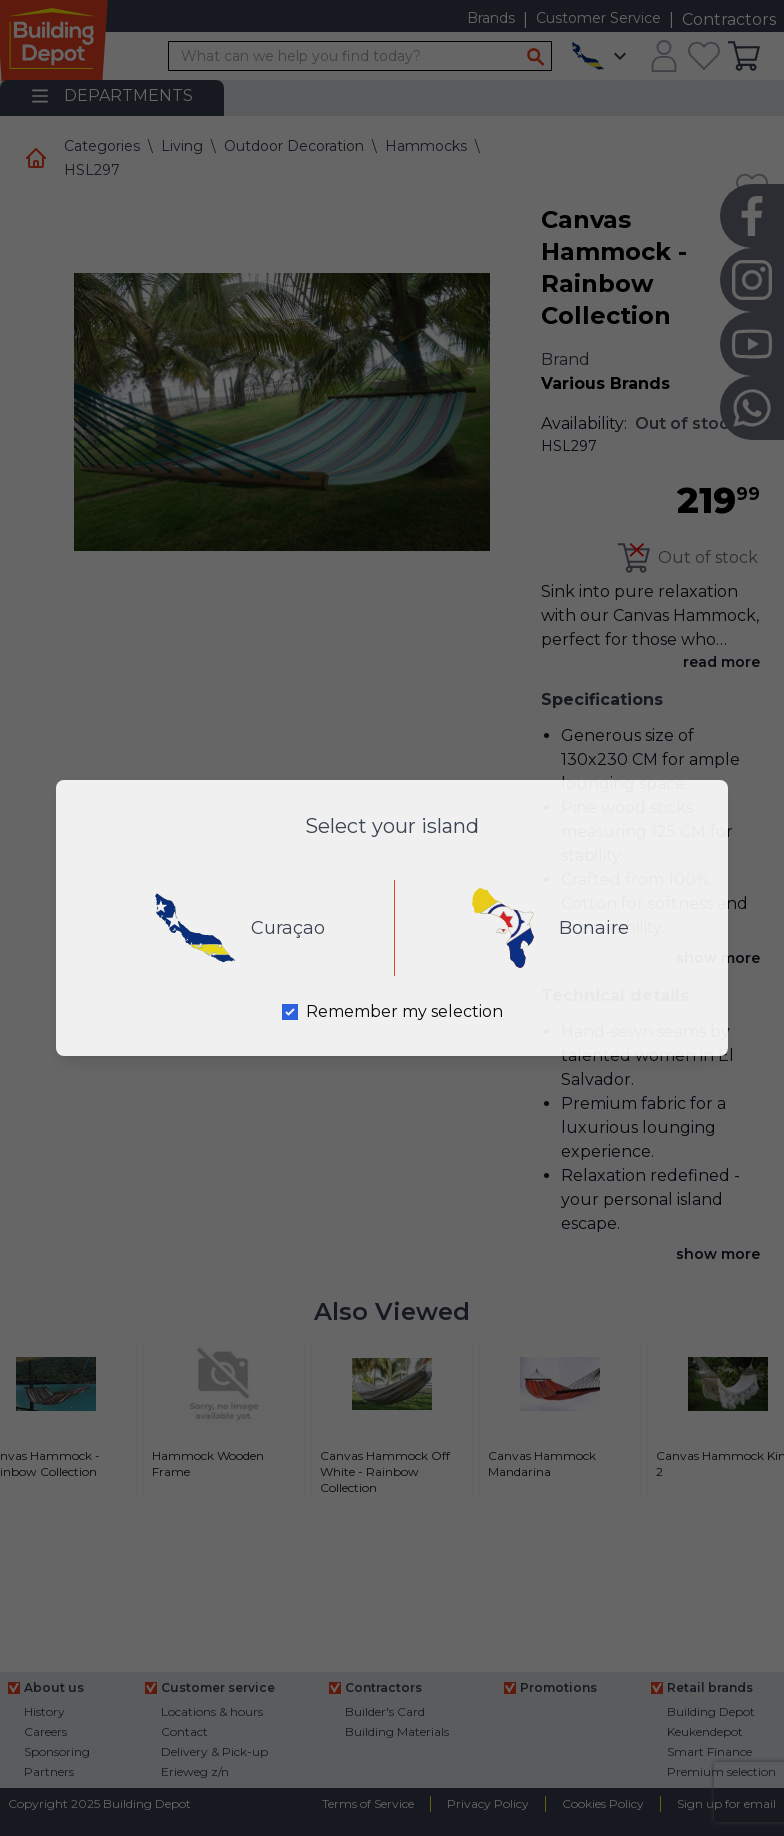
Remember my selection (404, 1011)
